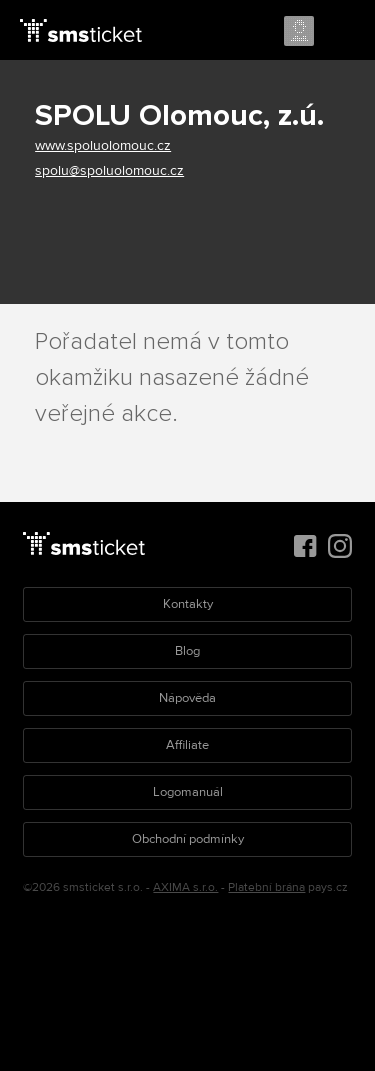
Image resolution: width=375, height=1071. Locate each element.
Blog (187, 651)
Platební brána (266, 887)
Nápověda (187, 698)
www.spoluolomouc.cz (103, 145)
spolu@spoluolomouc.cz (109, 170)
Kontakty (188, 604)
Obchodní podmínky (188, 839)
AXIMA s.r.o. (185, 887)
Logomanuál (188, 792)
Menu (342, 32)
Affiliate (187, 745)
